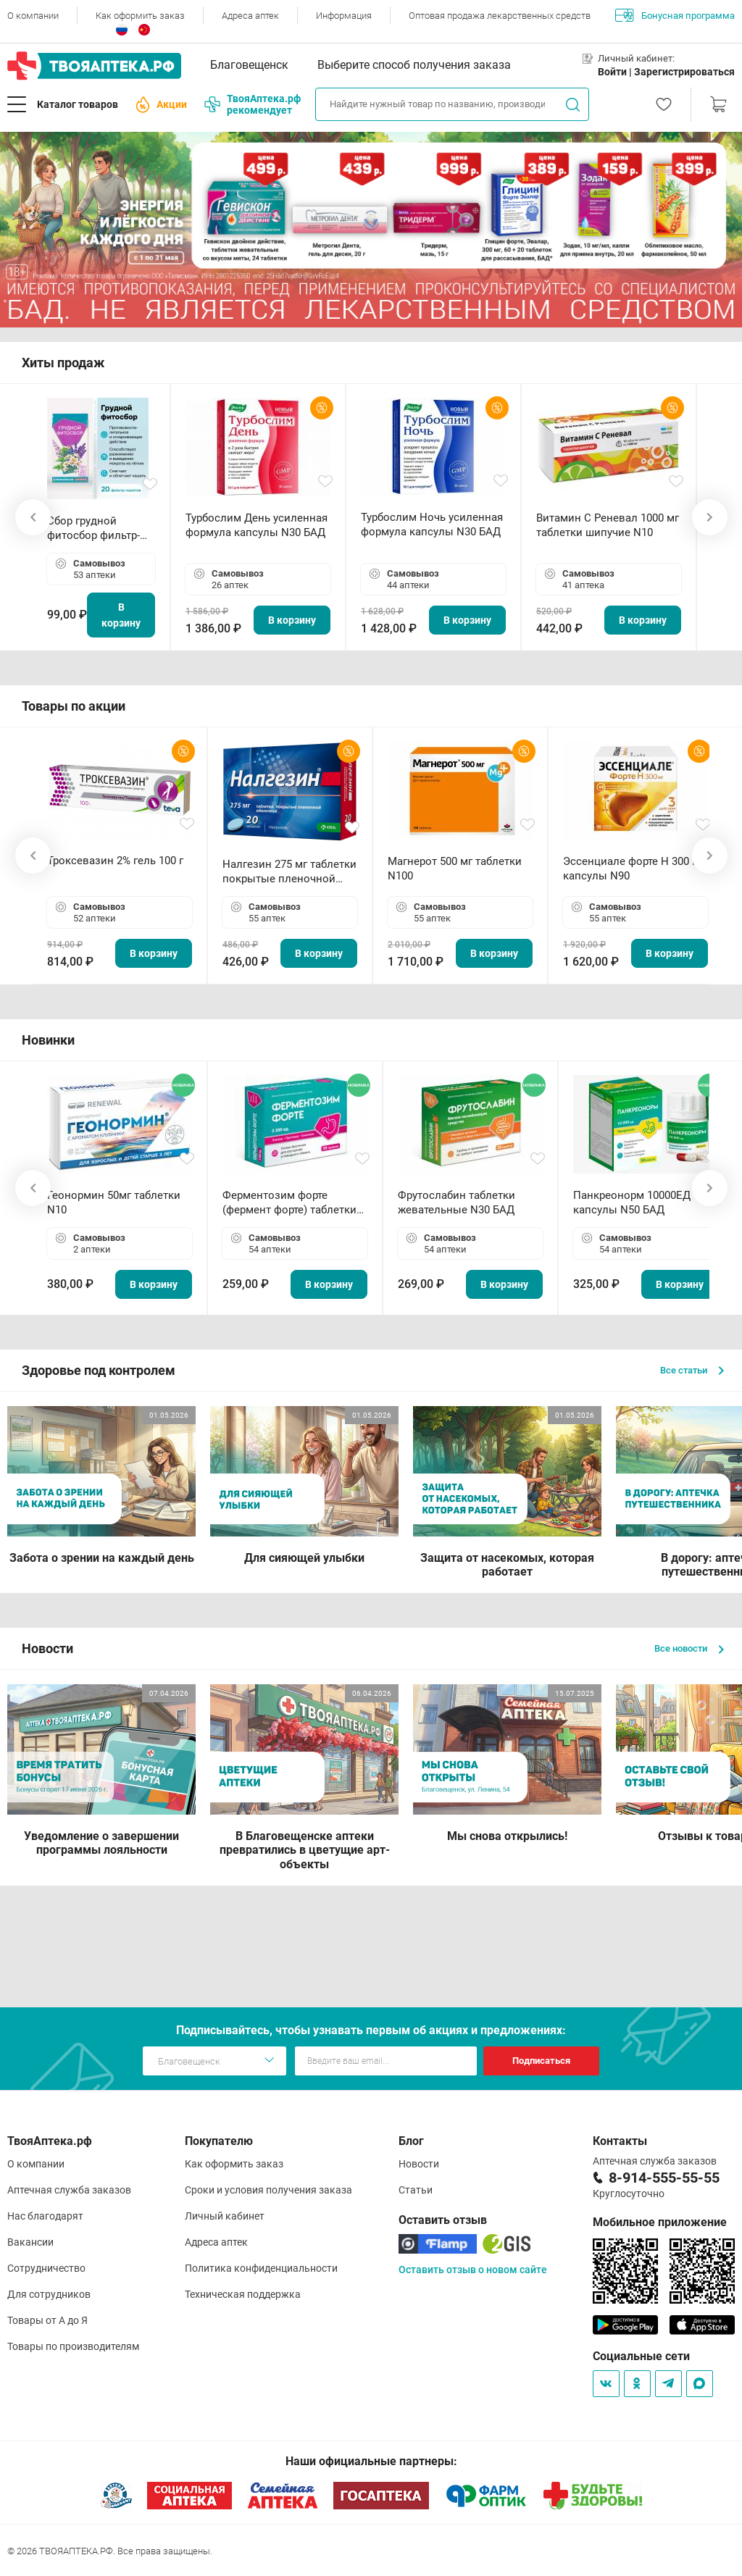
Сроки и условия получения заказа (268, 2190)
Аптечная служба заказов (69, 2190)
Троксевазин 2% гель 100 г (115, 860)
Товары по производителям (73, 2346)
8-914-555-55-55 (664, 2177)
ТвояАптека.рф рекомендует (252, 104)
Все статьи (692, 1370)
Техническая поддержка (243, 2294)
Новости (419, 2164)
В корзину (121, 615)
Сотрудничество (46, 2268)
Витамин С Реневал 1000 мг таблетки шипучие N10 (607, 525)
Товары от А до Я (47, 2320)
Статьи (416, 2190)
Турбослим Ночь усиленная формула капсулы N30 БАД (432, 524)
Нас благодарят (45, 2216)
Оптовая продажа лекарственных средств (500, 15)
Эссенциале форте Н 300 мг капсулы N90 (633, 868)
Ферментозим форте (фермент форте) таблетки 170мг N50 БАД (289, 1203)
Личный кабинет (224, 2216)
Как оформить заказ (140, 15)
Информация (344, 15)
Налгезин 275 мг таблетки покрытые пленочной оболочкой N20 (289, 872)
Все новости (689, 1648)
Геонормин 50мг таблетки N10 (113, 1202)
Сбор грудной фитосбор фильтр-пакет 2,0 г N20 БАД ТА (97, 528)
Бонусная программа (675, 15)
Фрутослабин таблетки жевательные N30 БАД (456, 1202)
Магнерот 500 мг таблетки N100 (455, 868)
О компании (33, 15)
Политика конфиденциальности (261, 2268)
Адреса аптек (250, 15)
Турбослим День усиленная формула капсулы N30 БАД (257, 525)
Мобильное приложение (660, 2222)
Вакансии (30, 2242)
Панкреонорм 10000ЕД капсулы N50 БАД (632, 1202)
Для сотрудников (49, 2294)
